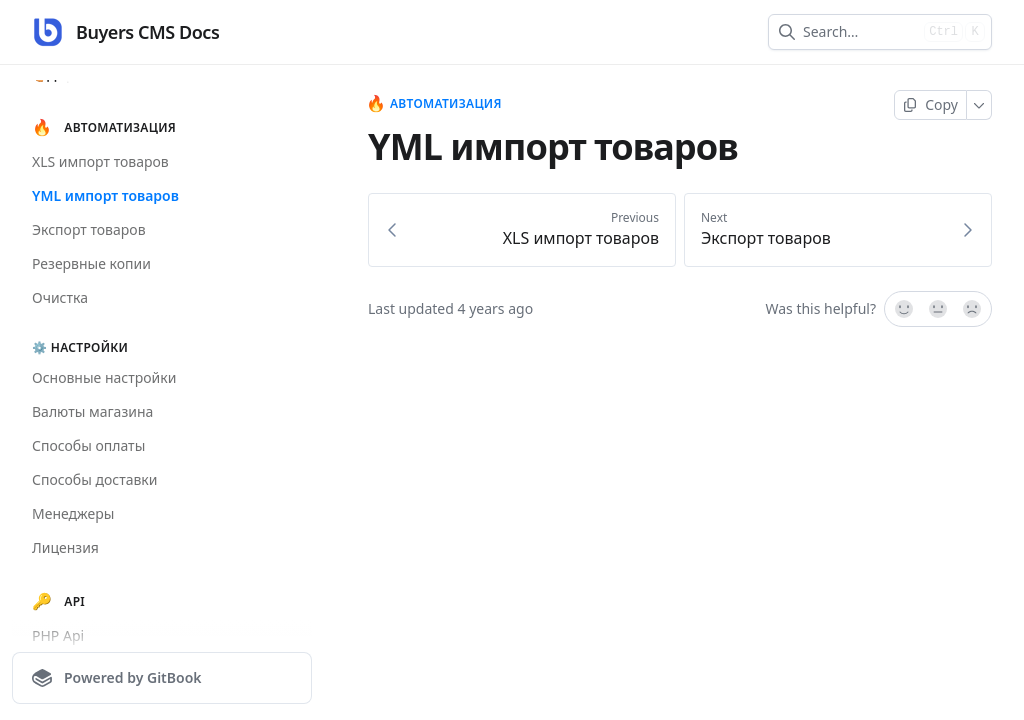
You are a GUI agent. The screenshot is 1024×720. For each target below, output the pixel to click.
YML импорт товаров (105, 195)
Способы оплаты (88, 445)
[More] (979, 105)
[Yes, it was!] (903, 309)
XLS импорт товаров (100, 161)
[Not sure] (938, 309)
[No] (973, 309)
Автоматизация (435, 104)
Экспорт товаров (89, 229)
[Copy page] (930, 105)
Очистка (60, 297)
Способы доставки (95, 479)
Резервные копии (91, 263)
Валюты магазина (92, 411)
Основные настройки (104, 377)
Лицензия (65, 547)
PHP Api (58, 635)
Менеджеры (73, 513)
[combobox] (859, 32)
